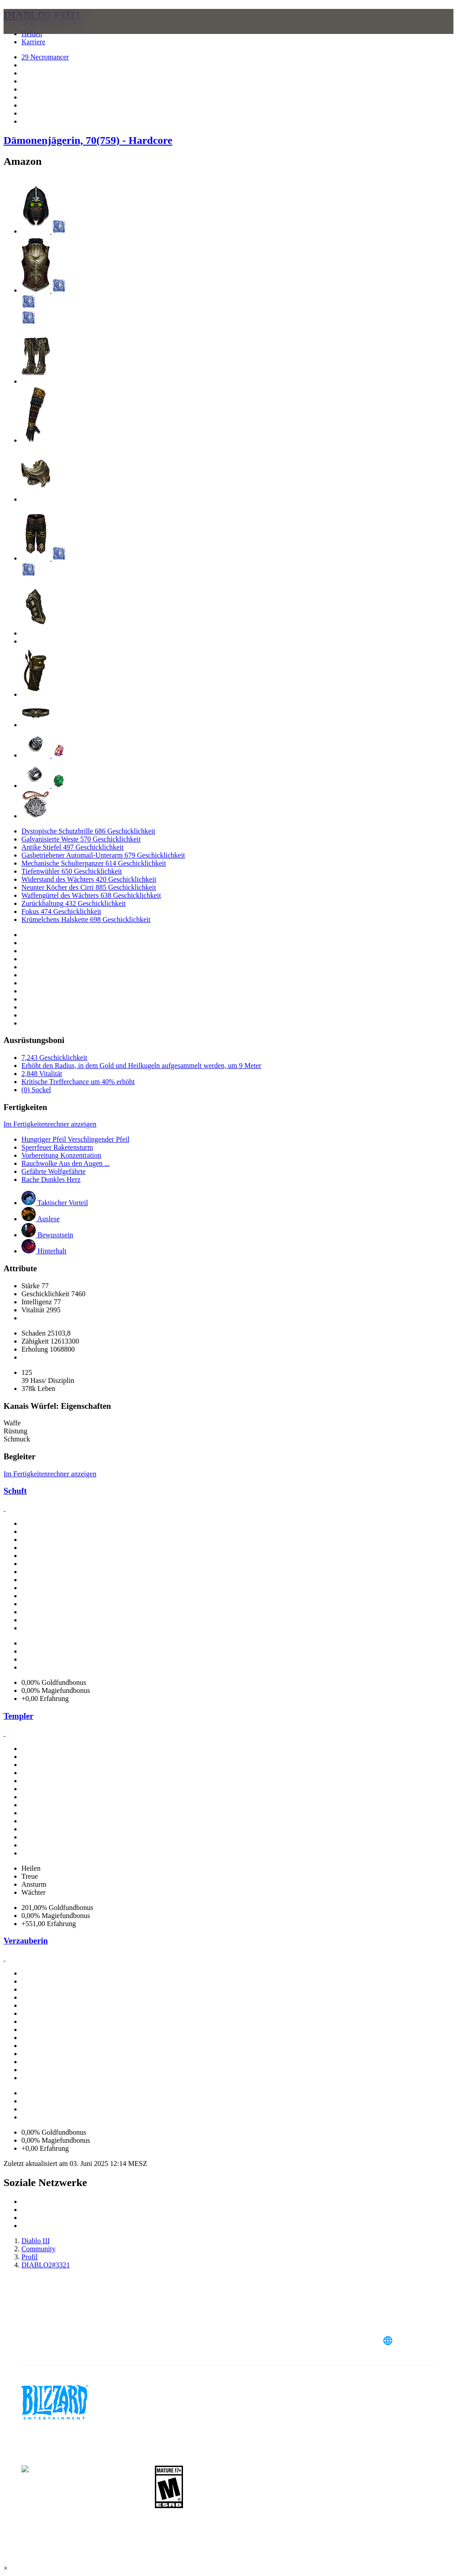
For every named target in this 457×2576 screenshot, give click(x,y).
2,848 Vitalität (41, 1073)
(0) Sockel (36, 1089)
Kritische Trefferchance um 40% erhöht (78, 1081)
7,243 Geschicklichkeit (54, 1057)
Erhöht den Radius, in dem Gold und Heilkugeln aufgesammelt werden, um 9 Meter (141, 1065)
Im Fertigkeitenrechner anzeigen (50, 1124)
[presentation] (37, 32)
